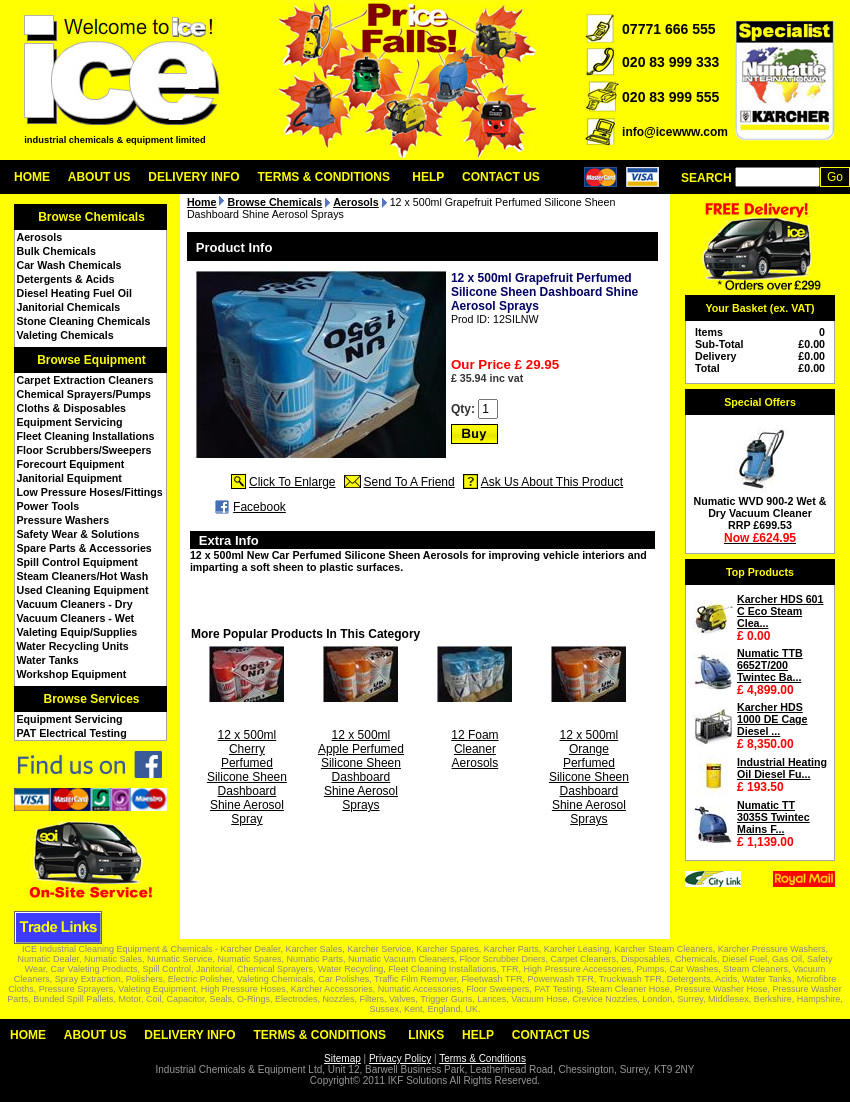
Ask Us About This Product (552, 482)
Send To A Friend (409, 482)
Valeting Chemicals (65, 335)
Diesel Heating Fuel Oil (74, 293)
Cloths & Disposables (72, 408)
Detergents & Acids (66, 279)
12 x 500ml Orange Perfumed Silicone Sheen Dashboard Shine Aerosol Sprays (589, 777)
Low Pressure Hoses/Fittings (90, 492)
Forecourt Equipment (71, 464)
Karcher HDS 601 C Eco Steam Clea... (780, 611)
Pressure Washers (63, 520)
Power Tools (48, 506)
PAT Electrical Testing (72, 733)
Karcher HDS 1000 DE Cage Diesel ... (772, 719)
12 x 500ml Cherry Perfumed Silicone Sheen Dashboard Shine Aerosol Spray (247, 777)
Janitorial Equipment (69, 478)
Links (426, 1035)
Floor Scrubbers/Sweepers (84, 450)
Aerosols (40, 237)
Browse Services (91, 699)
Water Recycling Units (73, 646)
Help (428, 177)
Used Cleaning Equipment (83, 590)
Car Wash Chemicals (69, 265)
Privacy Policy (400, 1058)
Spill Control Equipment (77, 562)
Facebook (259, 507)
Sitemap (342, 1058)
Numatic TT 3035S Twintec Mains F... (773, 817)
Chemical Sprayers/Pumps (84, 394)
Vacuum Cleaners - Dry (75, 604)
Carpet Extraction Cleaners (85, 380)
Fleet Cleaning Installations (86, 436)
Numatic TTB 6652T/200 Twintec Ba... (770, 665)
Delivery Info (193, 177)
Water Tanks (48, 660)
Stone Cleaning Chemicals (84, 321)
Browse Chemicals (91, 217)
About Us (99, 177)
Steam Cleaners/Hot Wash (83, 576)
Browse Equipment (91, 360)
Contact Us (501, 177)
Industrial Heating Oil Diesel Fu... (782, 768)
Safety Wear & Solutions (78, 534)
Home (32, 177)
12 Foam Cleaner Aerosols (474, 749)
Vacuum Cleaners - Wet (76, 618)
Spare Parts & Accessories (84, 548)
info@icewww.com (675, 132)
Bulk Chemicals (56, 251)
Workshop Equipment (72, 674)
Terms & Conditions (323, 177)
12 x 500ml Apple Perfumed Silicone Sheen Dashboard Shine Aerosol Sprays (361, 770)
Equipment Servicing (70, 422)
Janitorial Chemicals (69, 307)
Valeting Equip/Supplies (77, 632)
